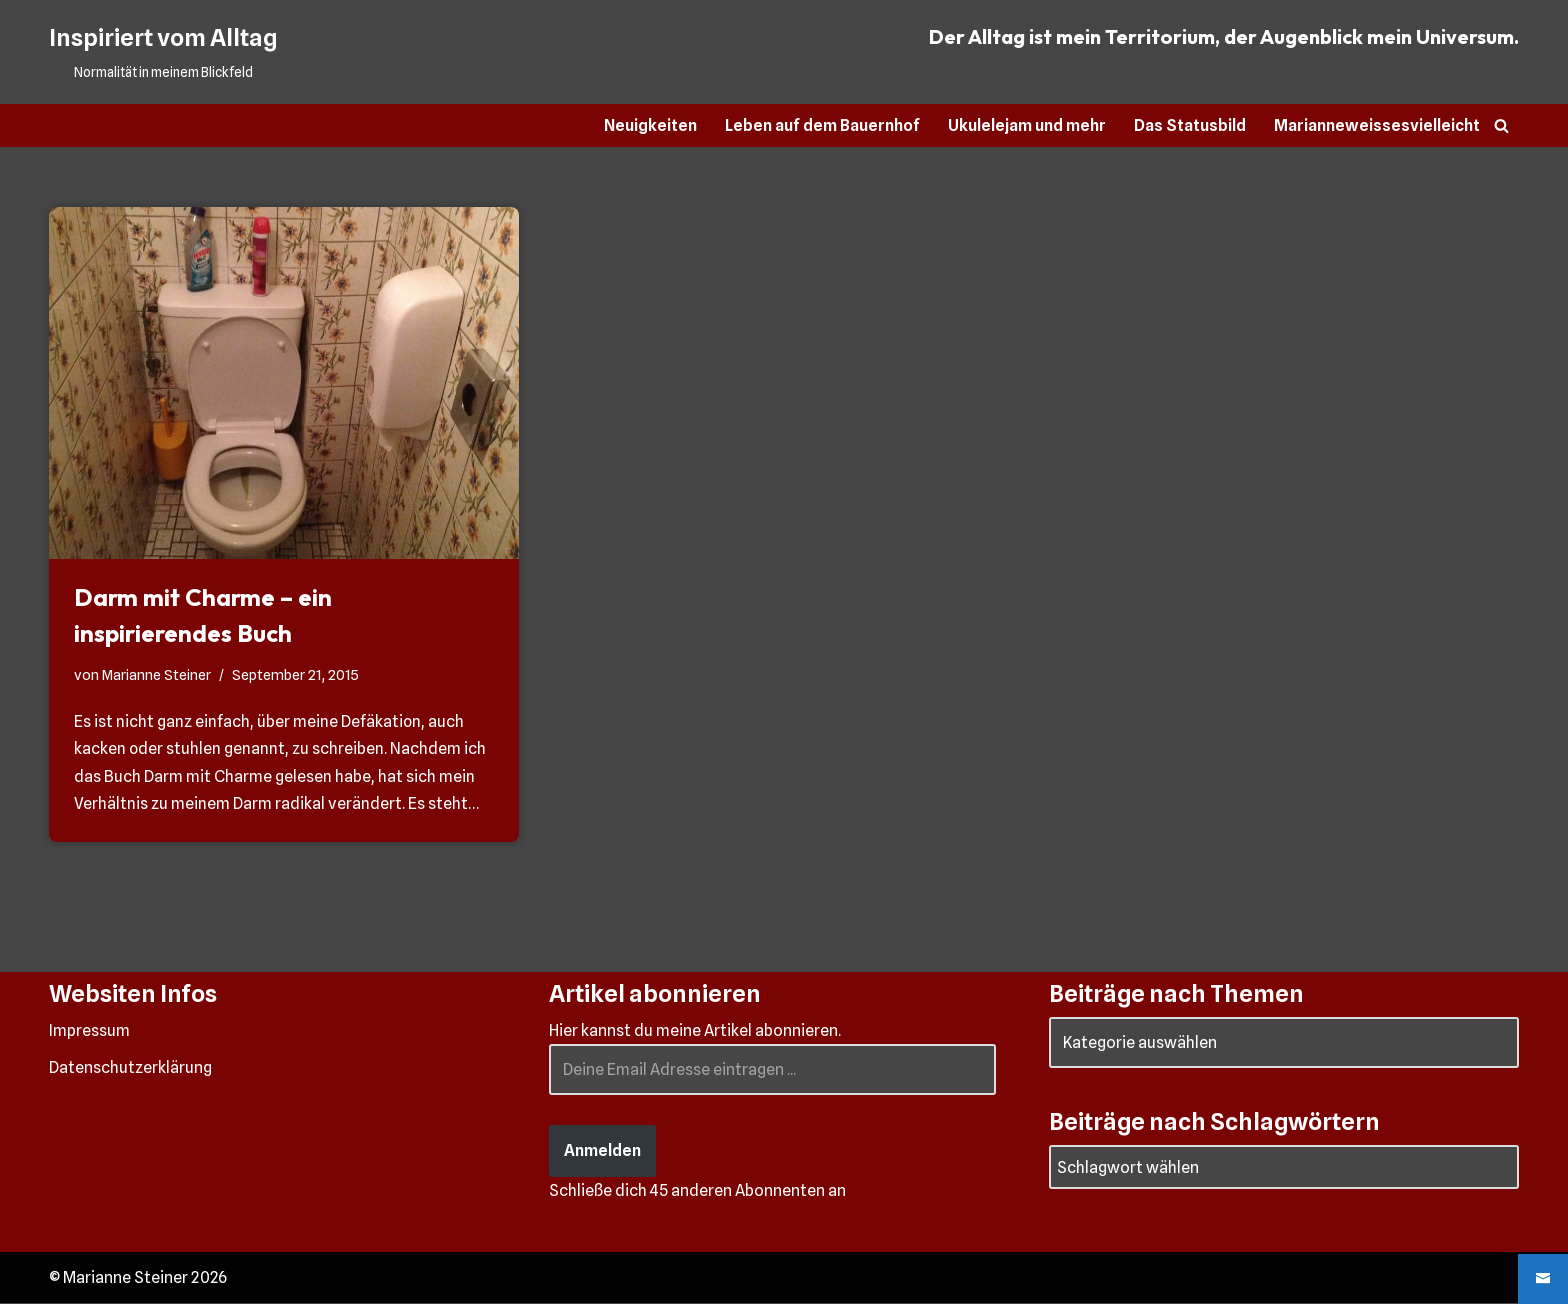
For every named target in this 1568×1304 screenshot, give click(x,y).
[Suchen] (1501, 125)
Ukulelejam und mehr (1027, 125)
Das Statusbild (1190, 125)
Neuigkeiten (649, 125)
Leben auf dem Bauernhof (822, 125)
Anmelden (602, 1151)
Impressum (89, 1031)
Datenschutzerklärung (130, 1068)
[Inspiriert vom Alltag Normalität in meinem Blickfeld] (163, 52)
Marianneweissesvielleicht (1377, 125)
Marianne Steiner (156, 674)
